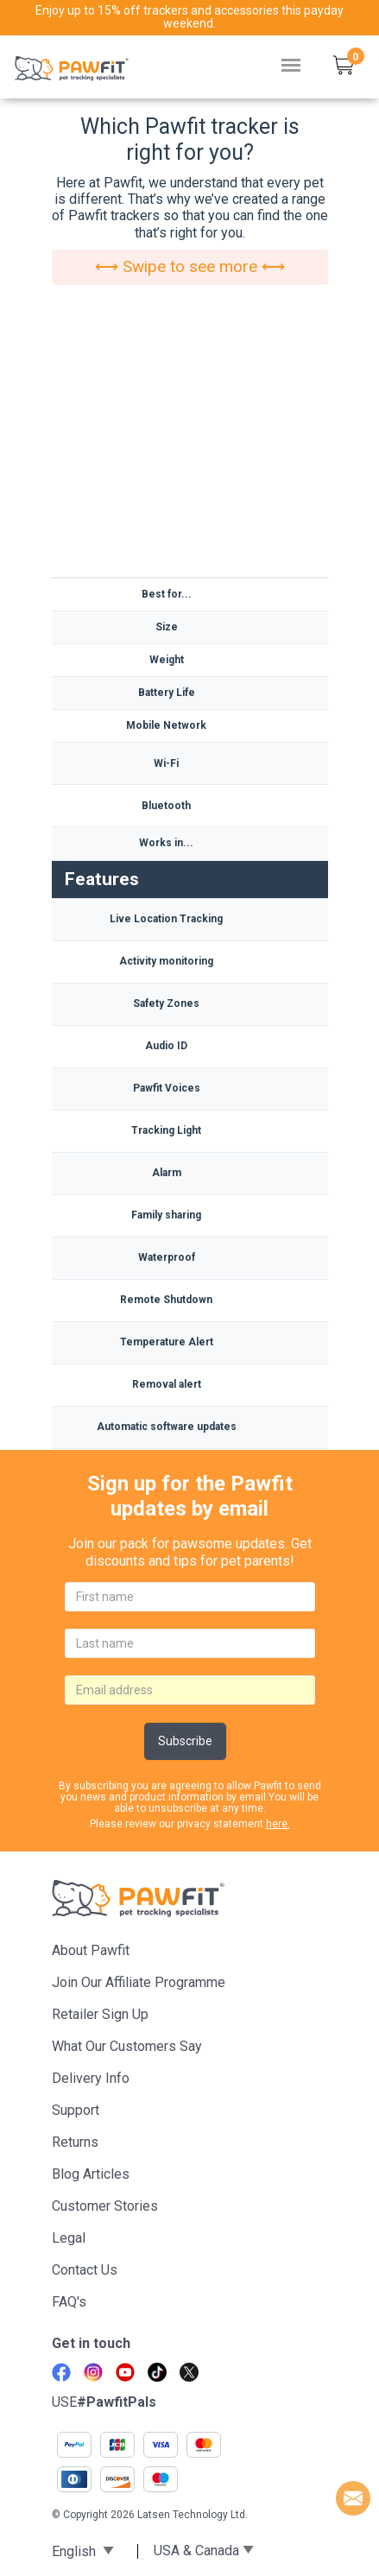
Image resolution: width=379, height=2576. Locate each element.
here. (278, 1824)
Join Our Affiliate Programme (138, 1982)
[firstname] (190, 1596)
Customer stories (105, 2206)
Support (75, 2110)
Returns (75, 2142)
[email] (190, 1690)
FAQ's (69, 2302)
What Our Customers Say (127, 2046)
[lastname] (190, 1643)
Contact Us (84, 2270)
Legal (68, 2238)
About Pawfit (90, 1950)
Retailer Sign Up (100, 2014)
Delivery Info (90, 2078)
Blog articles (90, 2174)
